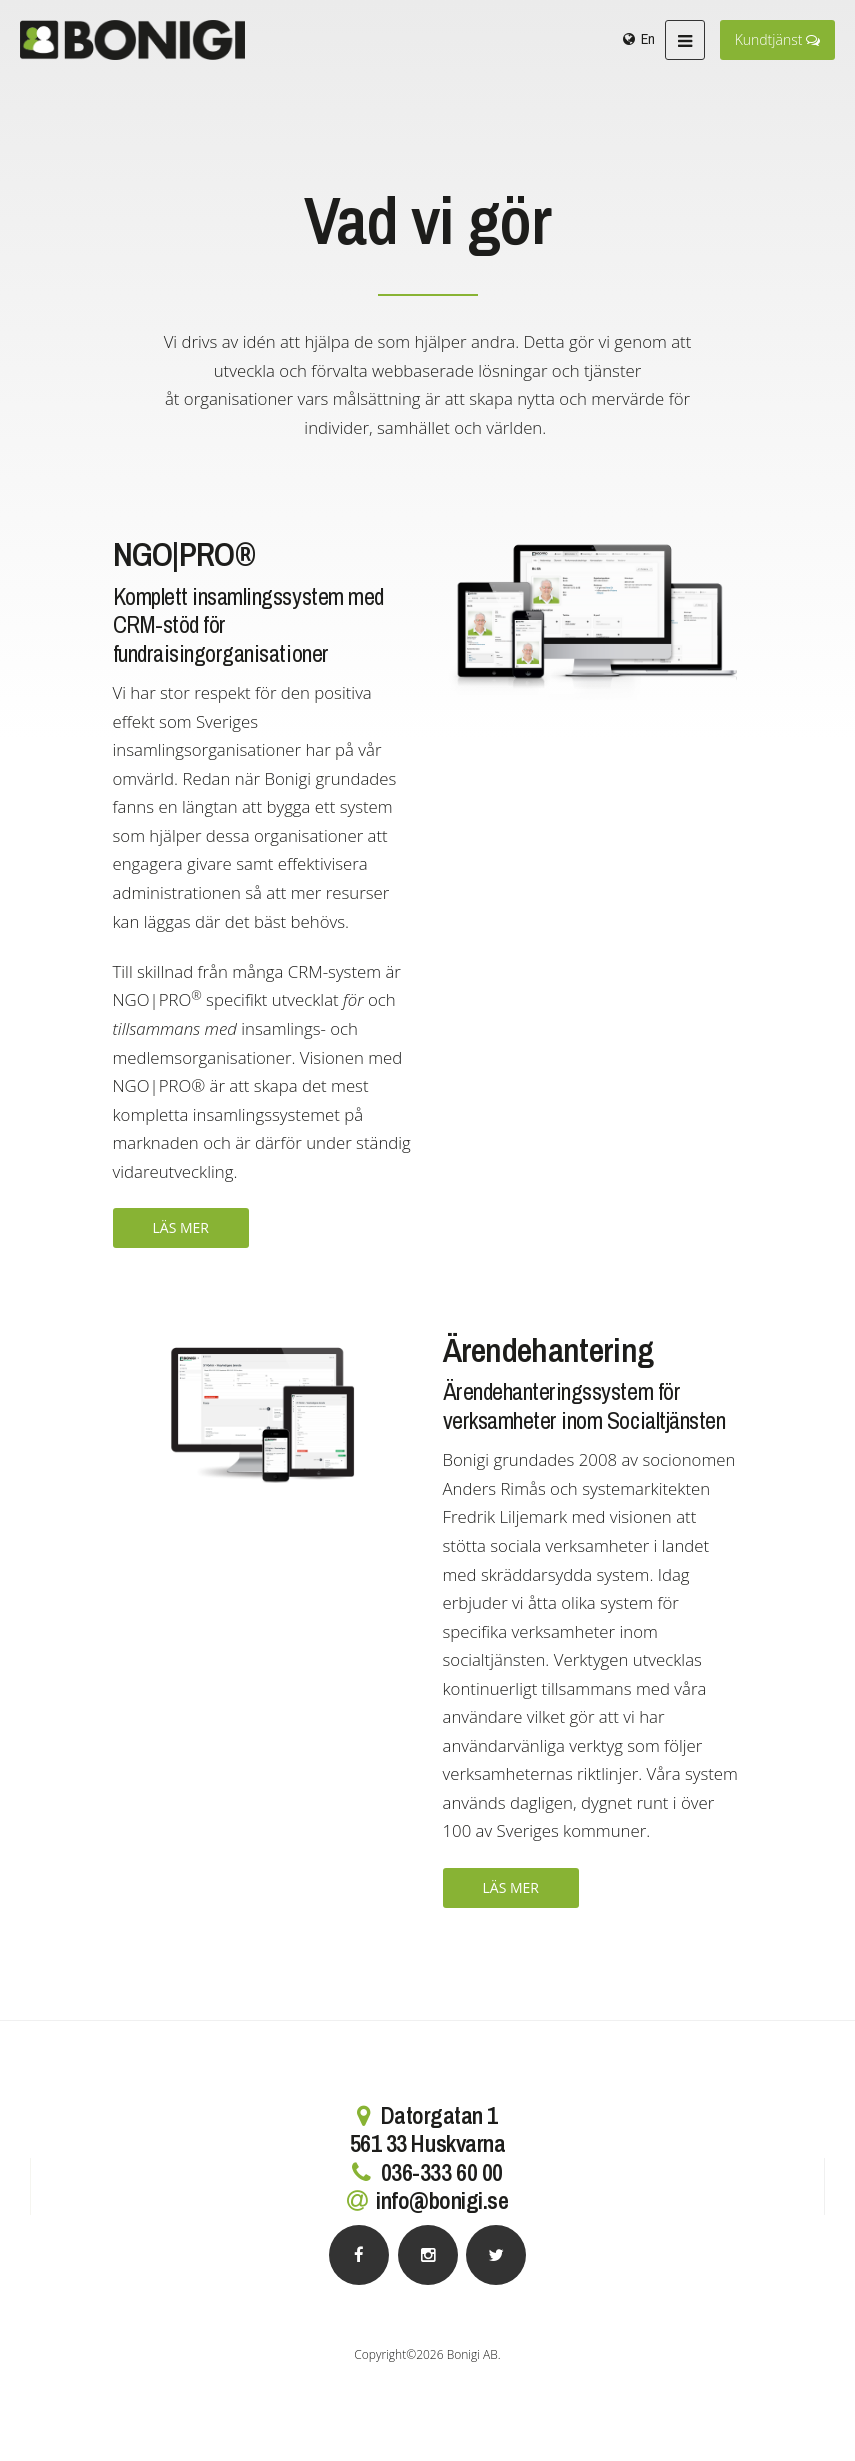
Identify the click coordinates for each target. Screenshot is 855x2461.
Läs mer (181, 1227)
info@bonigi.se (442, 2200)
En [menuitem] (648, 39)
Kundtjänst (777, 39)
